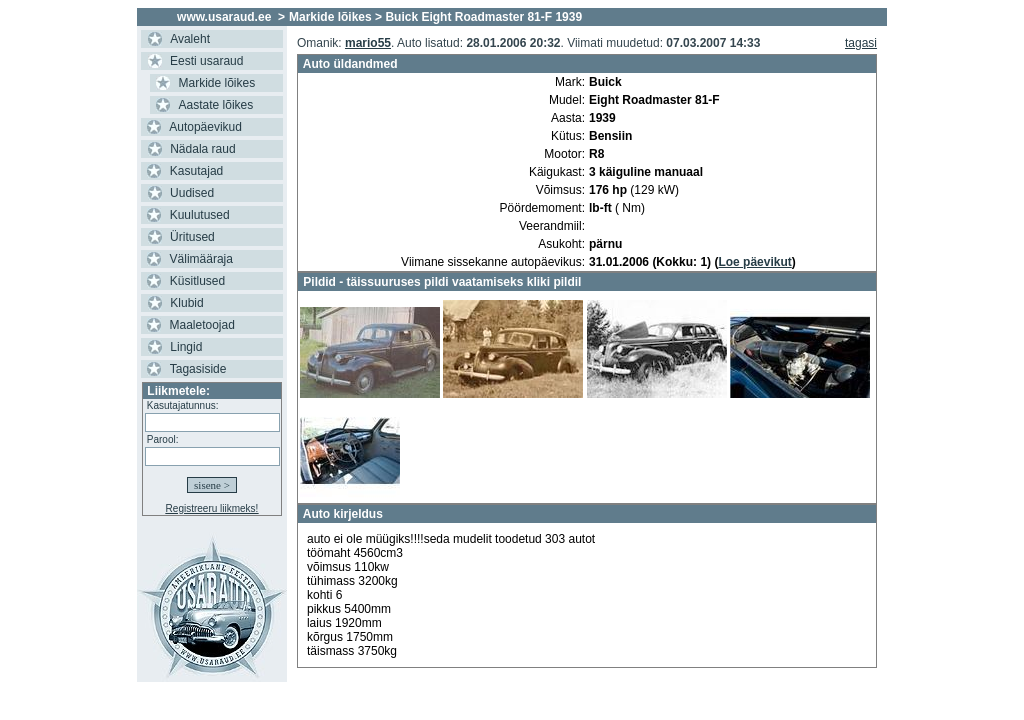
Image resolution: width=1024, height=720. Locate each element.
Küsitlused (197, 281)
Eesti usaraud (206, 61)
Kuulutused (200, 215)
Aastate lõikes (216, 105)
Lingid (186, 347)
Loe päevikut (754, 262)
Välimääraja (201, 259)
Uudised (192, 193)
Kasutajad (196, 171)
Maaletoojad (202, 325)
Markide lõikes (217, 83)
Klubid (186, 303)
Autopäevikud (205, 127)
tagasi (861, 43)
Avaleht (190, 39)
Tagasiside (198, 369)
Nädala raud (202, 149)
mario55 (368, 43)
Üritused (192, 237)
